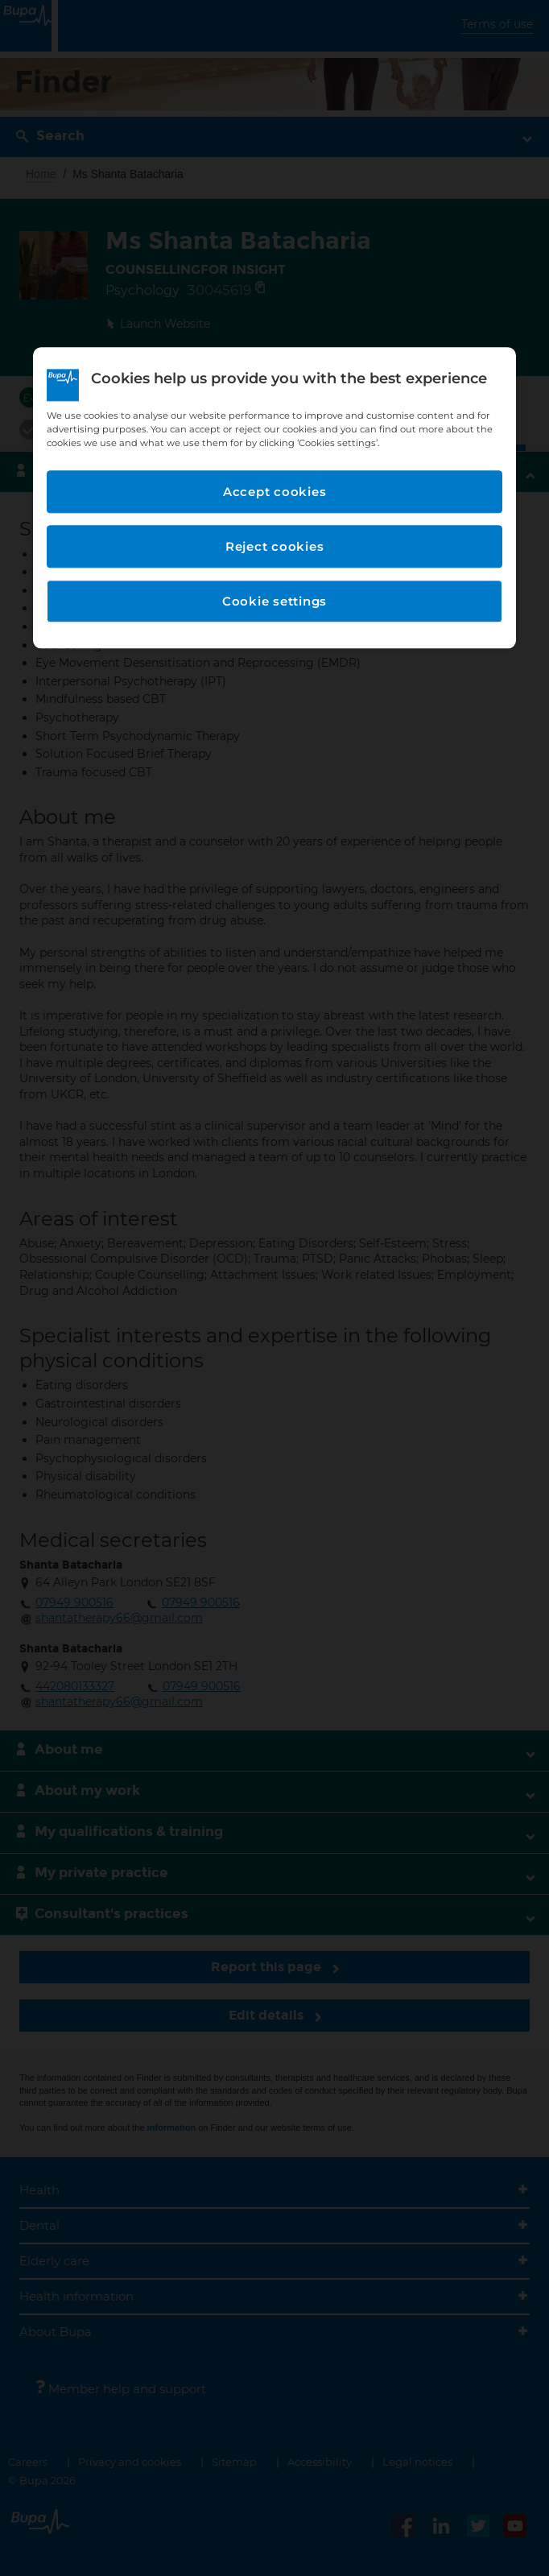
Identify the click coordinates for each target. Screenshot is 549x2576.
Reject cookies (274, 547)
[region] (274, 497)
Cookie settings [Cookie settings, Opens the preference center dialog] (274, 602)
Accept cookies (275, 492)
